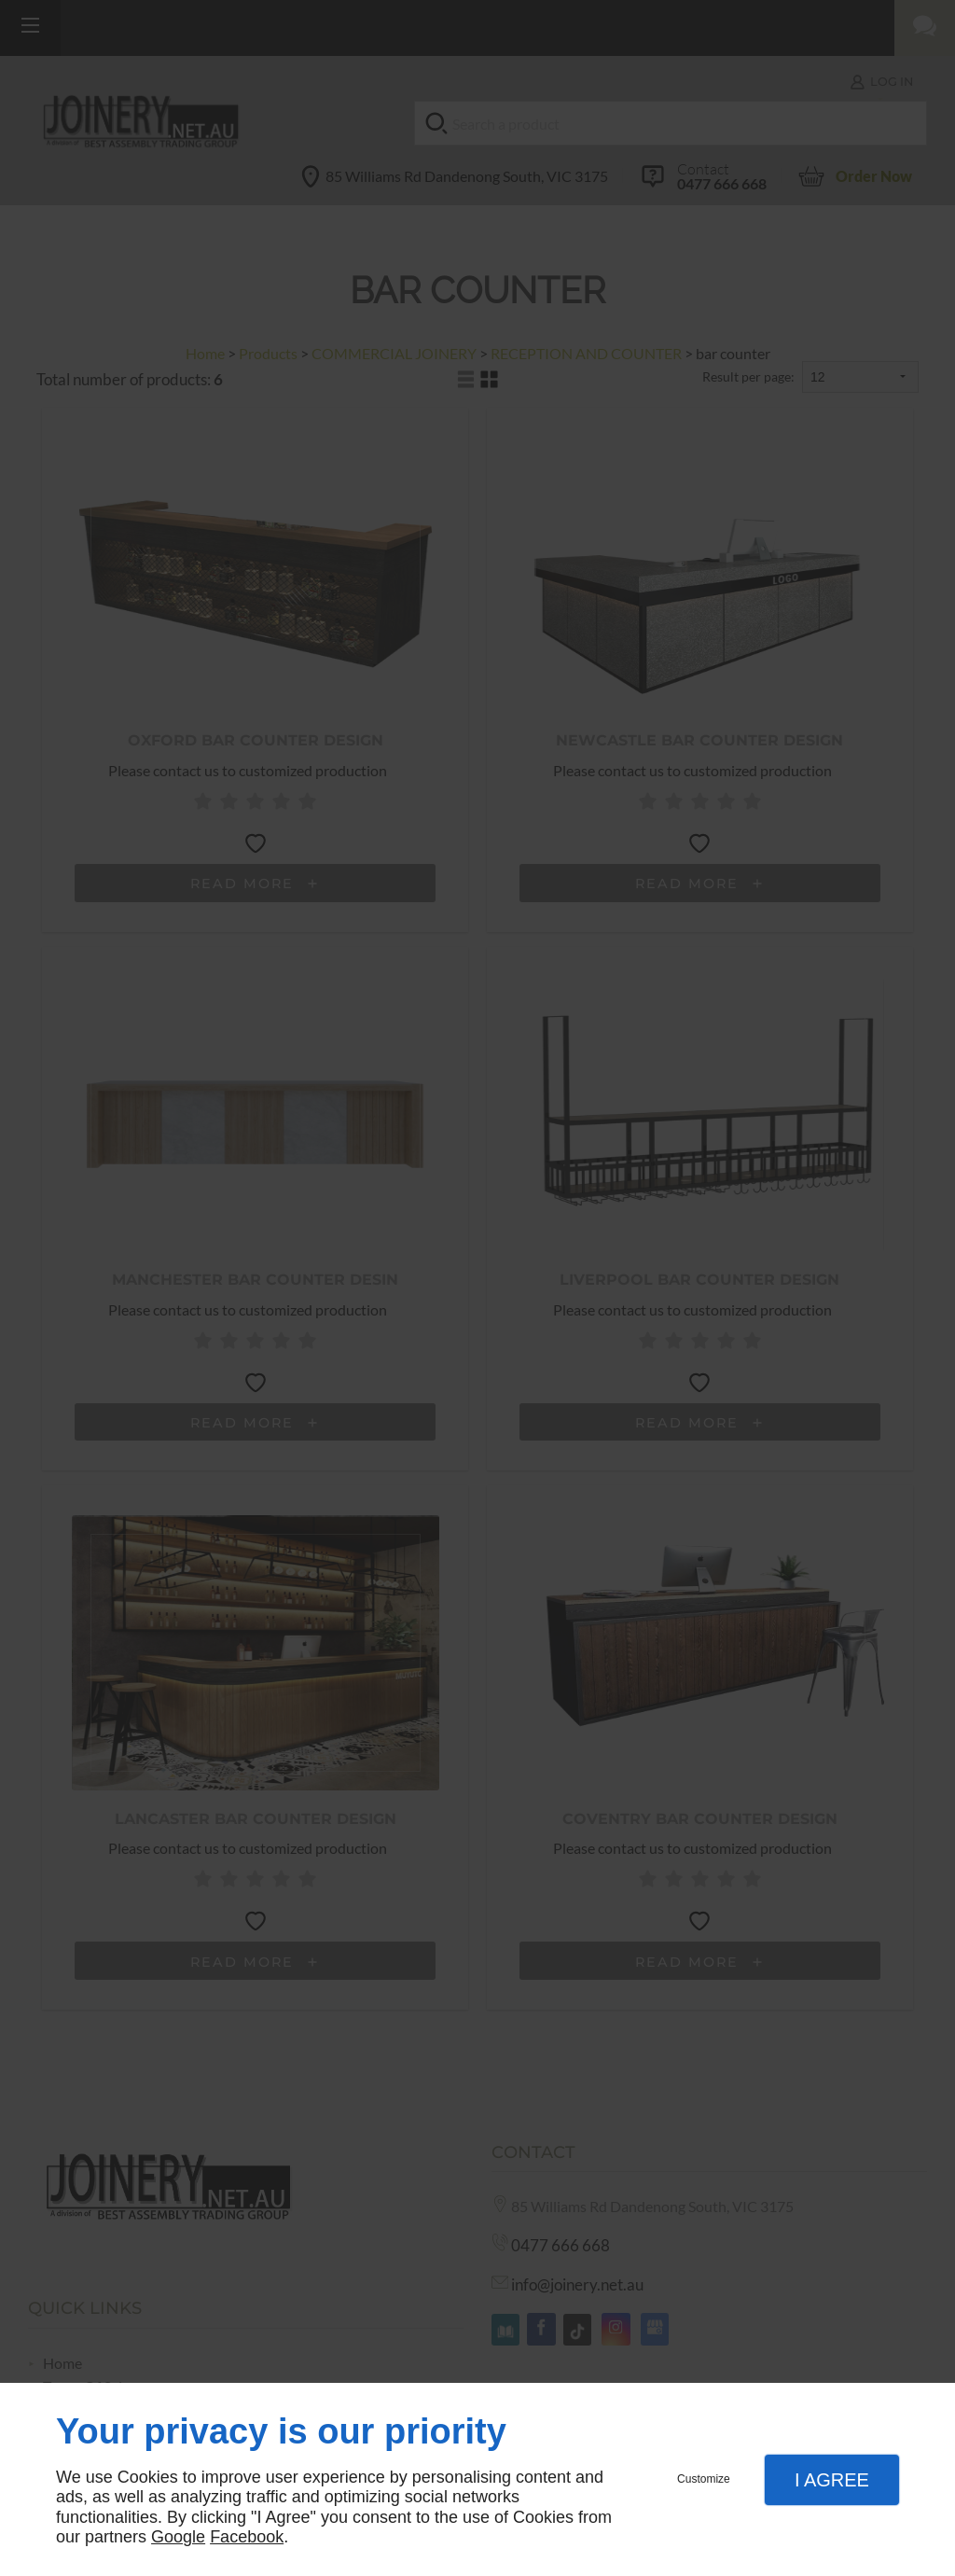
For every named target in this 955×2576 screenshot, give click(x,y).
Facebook (247, 2536)
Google (178, 2536)
